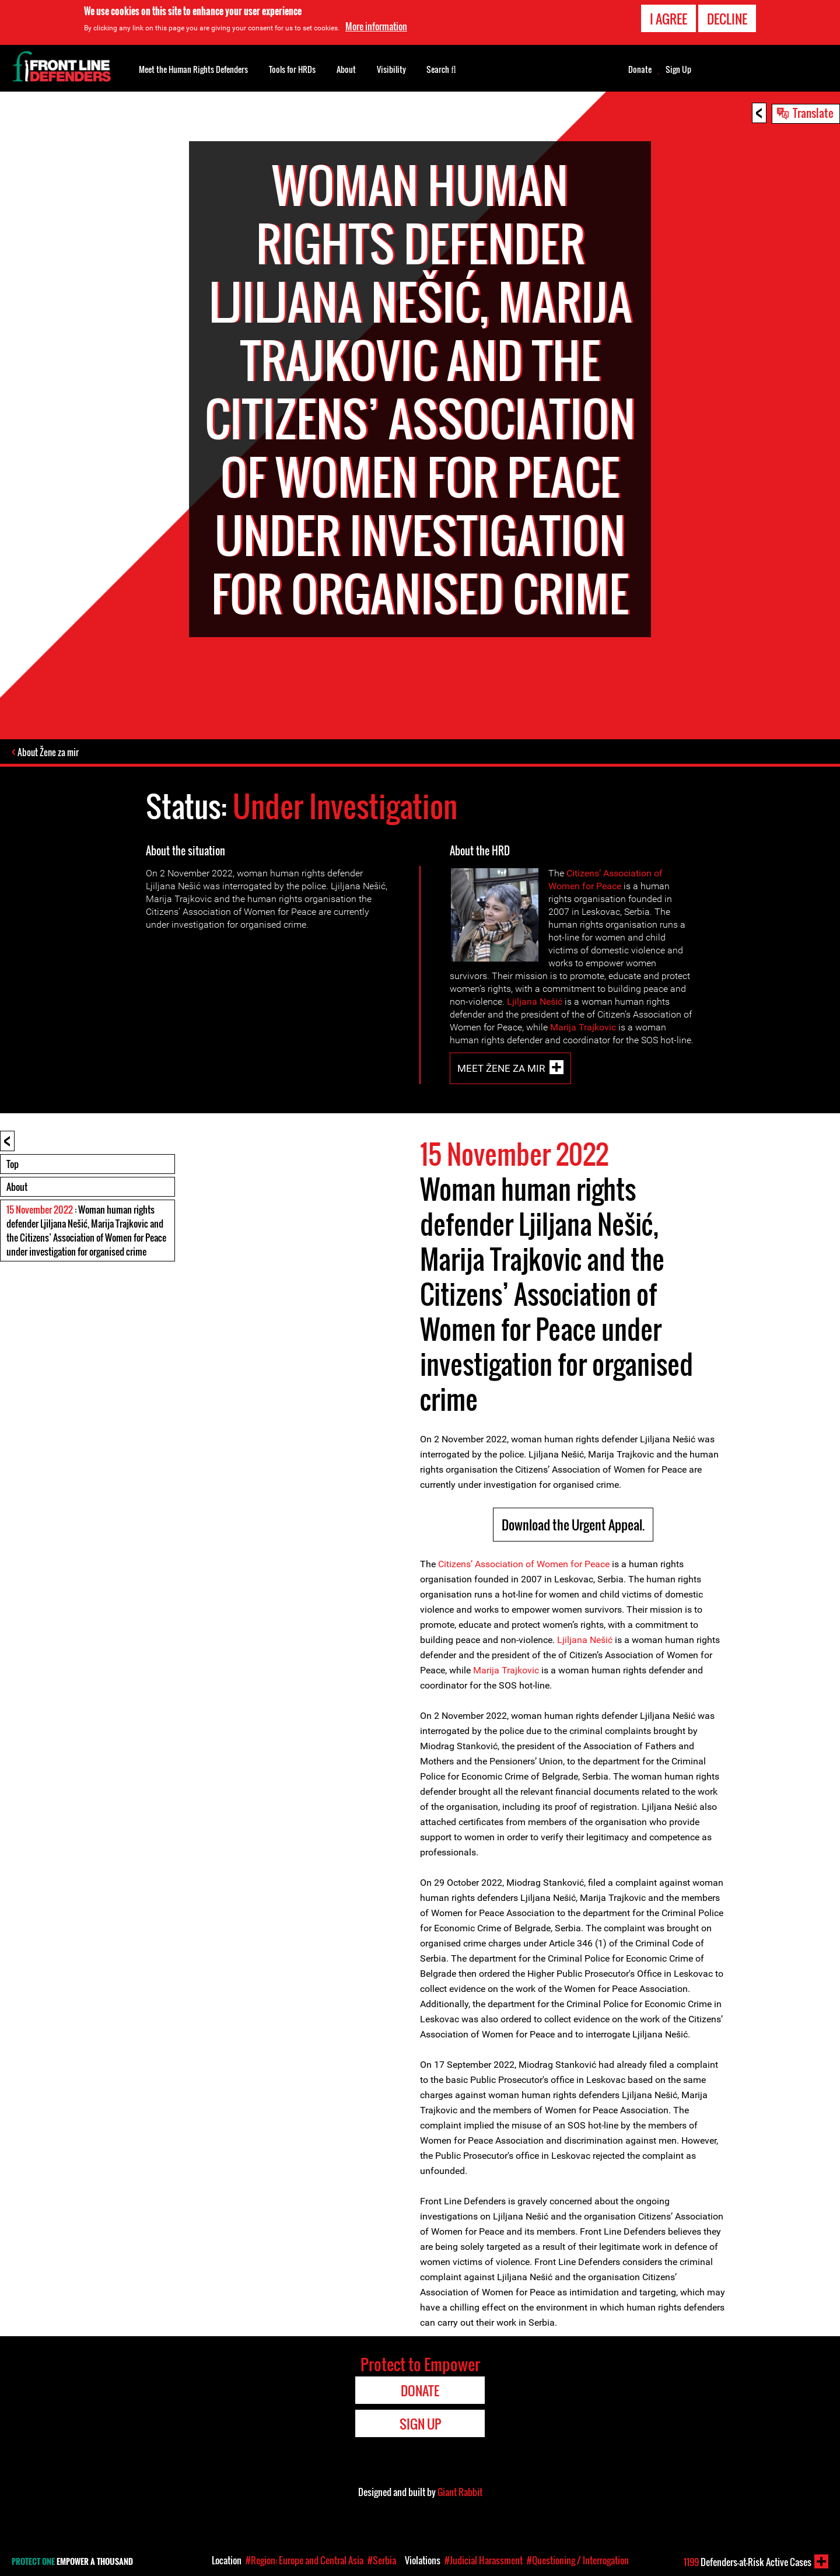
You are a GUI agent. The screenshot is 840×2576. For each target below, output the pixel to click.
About (16, 1187)
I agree (668, 18)
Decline (727, 18)
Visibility (391, 69)
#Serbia (382, 2560)
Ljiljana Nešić (534, 1002)
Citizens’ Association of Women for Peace (524, 1564)
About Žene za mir (49, 752)
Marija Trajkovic (583, 1027)
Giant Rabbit (460, 2493)
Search (441, 68)
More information (376, 26)
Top (12, 1165)
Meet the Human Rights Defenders (193, 69)
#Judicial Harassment (483, 2560)
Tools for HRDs (292, 69)
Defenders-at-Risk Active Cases (747, 2562)
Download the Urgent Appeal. (573, 1525)
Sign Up (678, 69)
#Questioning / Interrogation (578, 2560)
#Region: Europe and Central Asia (304, 2560)
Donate (640, 69)
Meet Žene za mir (501, 1069)
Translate (813, 112)
